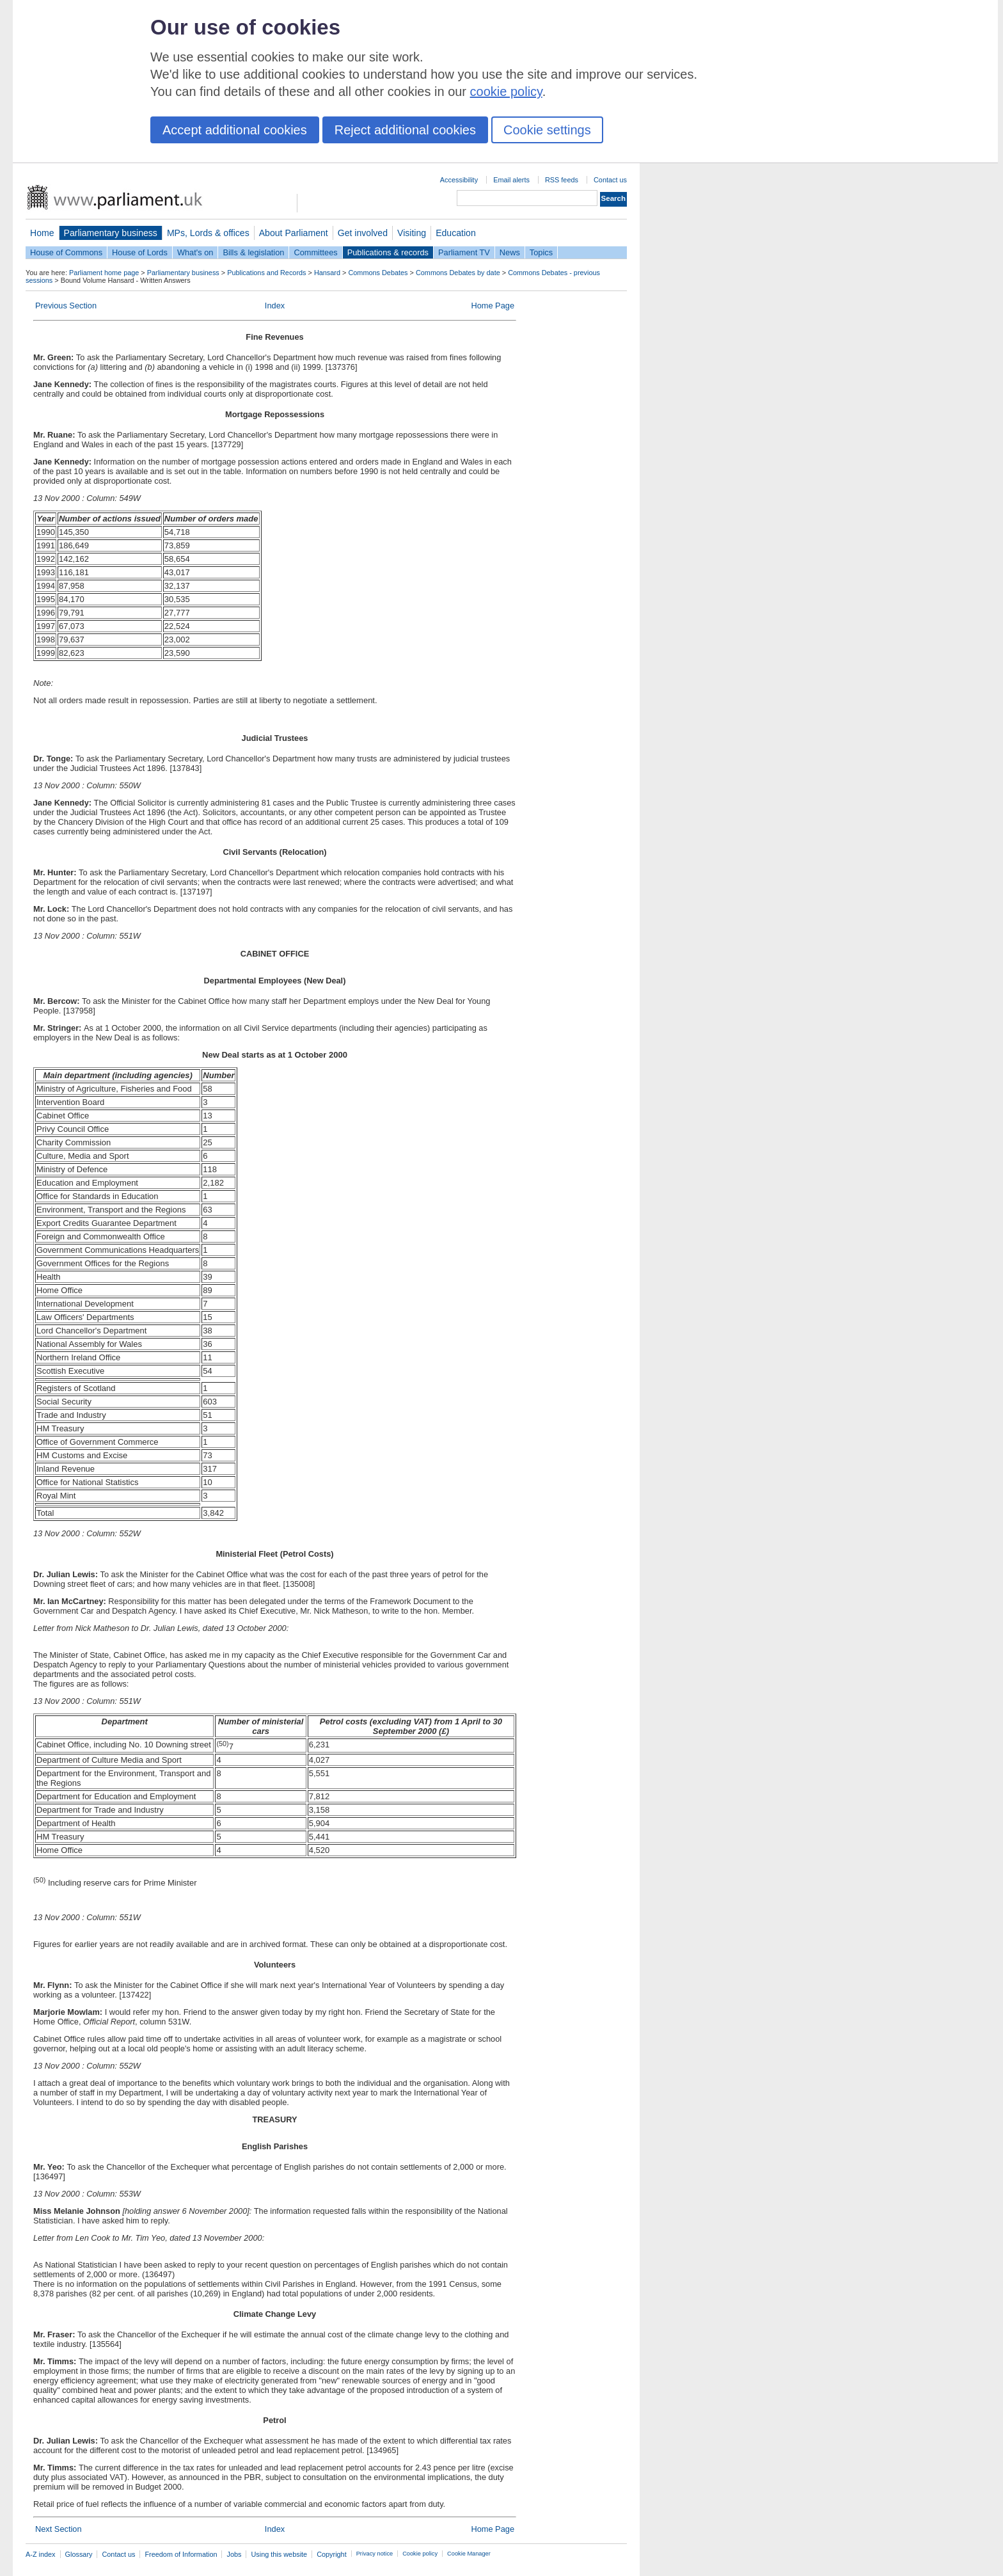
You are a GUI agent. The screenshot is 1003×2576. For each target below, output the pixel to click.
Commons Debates (377, 272)
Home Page (492, 305)
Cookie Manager (469, 2553)
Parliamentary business (110, 233)
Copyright (332, 2554)
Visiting (411, 233)
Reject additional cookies (405, 130)
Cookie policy (420, 2553)
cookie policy (506, 91)
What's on (195, 252)
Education (456, 233)
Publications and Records (266, 272)
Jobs (233, 2554)
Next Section (58, 2529)
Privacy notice (374, 2553)
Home (42, 233)
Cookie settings (547, 130)
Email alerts (511, 180)
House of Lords (140, 252)
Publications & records (388, 252)
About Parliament (293, 233)
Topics (541, 252)
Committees (315, 252)
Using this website (279, 2554)
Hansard (327, 272)
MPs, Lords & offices (208, 233)
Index (275, 305)
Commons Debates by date (458, 272)
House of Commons (66, 252)
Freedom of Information (181, 2554)
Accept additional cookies (234, 130)
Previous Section (66, 305)
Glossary (79, 2554)
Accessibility (459, 180)
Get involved (363, 233)
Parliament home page (104, 272)
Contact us (610, 180)
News (510, 252)
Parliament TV (464, 252)
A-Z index (41, 2554)
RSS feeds (561, 180)
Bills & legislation (253, 252)
